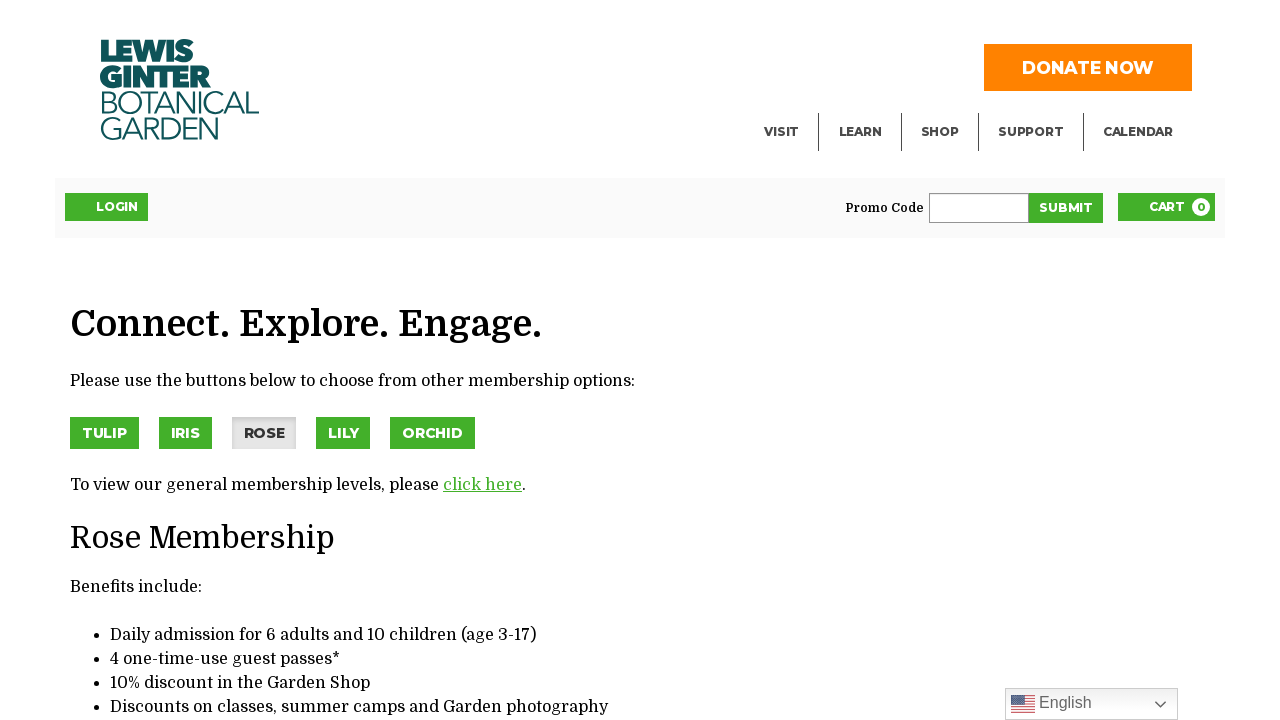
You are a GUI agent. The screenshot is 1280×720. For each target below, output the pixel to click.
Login (106, 206)
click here (482, 485)
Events (791, 66)
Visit (781, 131)
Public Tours (887, 66)
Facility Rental (820, 26)
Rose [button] (264, 433)
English (1051, 704)
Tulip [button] (104, 433)
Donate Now (1088, 67)
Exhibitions (808, 106)
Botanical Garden (180, 89)
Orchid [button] (432, 433)
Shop (940, 131)
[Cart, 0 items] (1166, 207)
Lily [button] (343, 433)
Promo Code (885, 208)
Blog (855, 106)
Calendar (1138, 131)
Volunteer (1036, 106)
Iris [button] (185, 433)
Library (867, 26)
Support (1030, 131)
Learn (860, 131)
